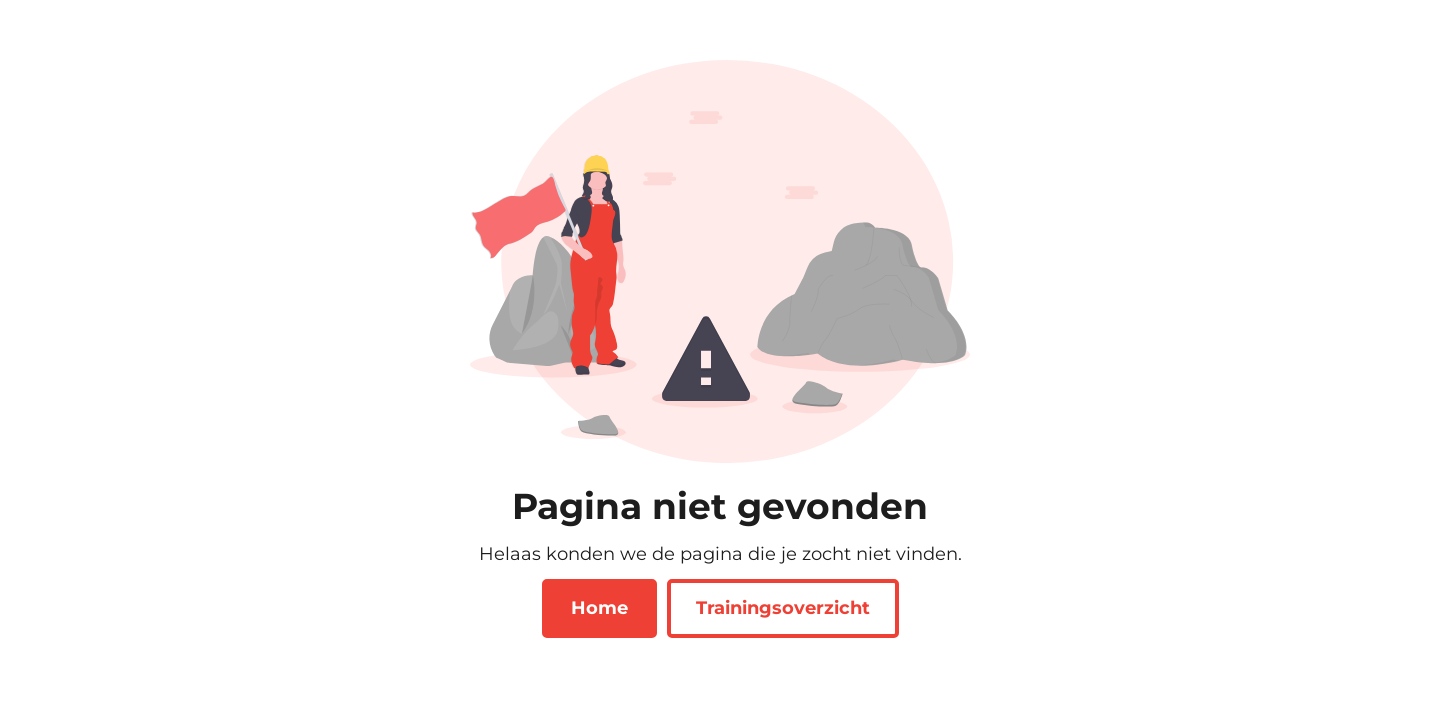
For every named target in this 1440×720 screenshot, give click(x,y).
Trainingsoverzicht (783, 608)
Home (599, 608)
